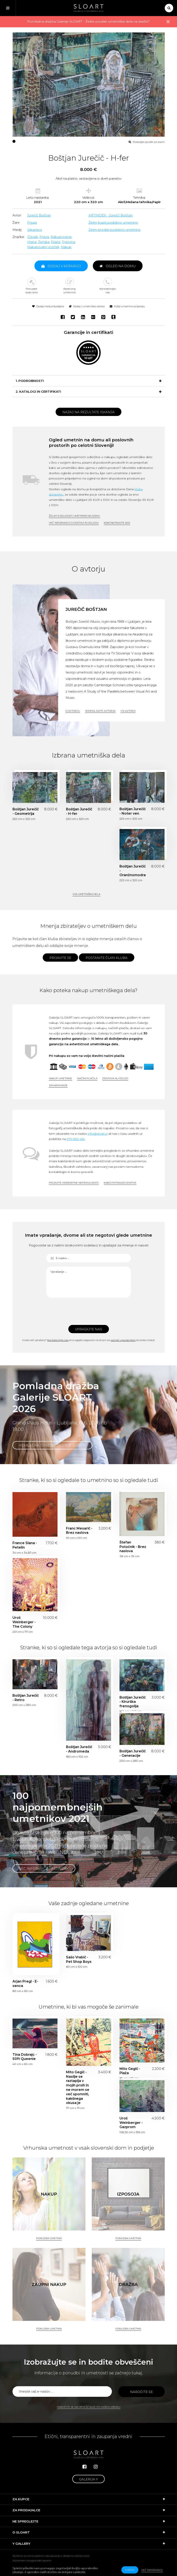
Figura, (45, 237)
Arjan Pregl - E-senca (25, 1983)
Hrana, (32, 242)
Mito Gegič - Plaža (129, 2071)
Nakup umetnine (60, 1078)
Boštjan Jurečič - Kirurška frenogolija (132, 1701)
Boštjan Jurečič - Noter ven (132, 811)
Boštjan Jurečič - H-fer (79, 811)
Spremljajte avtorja (100, 710)
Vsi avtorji (128, 710)
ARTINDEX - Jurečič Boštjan (111, 215)
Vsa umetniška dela (86, 894)
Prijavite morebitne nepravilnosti (74, 1182)
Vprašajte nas (88, 1329)
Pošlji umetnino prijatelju (127, 306)
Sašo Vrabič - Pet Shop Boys (79, 1959)
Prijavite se (60, 958)
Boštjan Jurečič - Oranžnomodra (132, 870)
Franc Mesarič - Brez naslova (79, 1530)
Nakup (66, 247)
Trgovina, (69, 242)
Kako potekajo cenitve (120, 1182)
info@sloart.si (97, 1134)
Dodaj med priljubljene (48, 306)
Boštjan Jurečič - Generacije (132, 1753)
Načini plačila (87, 1078)
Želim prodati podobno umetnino (115, 230)
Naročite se (141, 2392)
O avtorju (73, 710)
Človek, (33, 237)
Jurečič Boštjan (39, 215)
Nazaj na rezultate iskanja (88, 412)
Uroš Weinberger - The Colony (24, 1622)
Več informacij (152, 2570)
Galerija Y (88, 2479)
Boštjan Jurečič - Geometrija (25, 811)
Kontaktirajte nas (117, 522)
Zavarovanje (58, 1085)
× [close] (168, 21)
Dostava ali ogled (115, 1078)
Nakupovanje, (61, 237)
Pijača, (56, 242)
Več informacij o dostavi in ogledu (74, 522)
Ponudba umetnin (49, 2238)
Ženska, (44, 242)
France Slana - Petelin (24, 1545)
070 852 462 (76, 1139)
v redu (130, 2569)
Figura (32, 222)
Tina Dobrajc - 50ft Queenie (24, 2057)
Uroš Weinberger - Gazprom (131, 2122)
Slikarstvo (34, 230)
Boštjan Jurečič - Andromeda (79, 1749)
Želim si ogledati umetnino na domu (74, 515)
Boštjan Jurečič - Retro (25, 1697)
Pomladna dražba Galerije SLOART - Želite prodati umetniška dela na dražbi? (88, 21)
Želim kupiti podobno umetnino (113, 222)
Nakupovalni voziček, (43, 247)
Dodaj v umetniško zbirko (87, 306)
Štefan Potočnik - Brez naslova (132, 1546)
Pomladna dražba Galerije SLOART (52, 1445)
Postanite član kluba (107, 958)
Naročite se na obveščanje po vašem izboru (88, 2406)
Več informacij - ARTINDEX (44, 1869)
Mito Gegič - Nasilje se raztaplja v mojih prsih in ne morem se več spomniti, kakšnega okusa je (77, 2087)
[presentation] (88, 1310)
